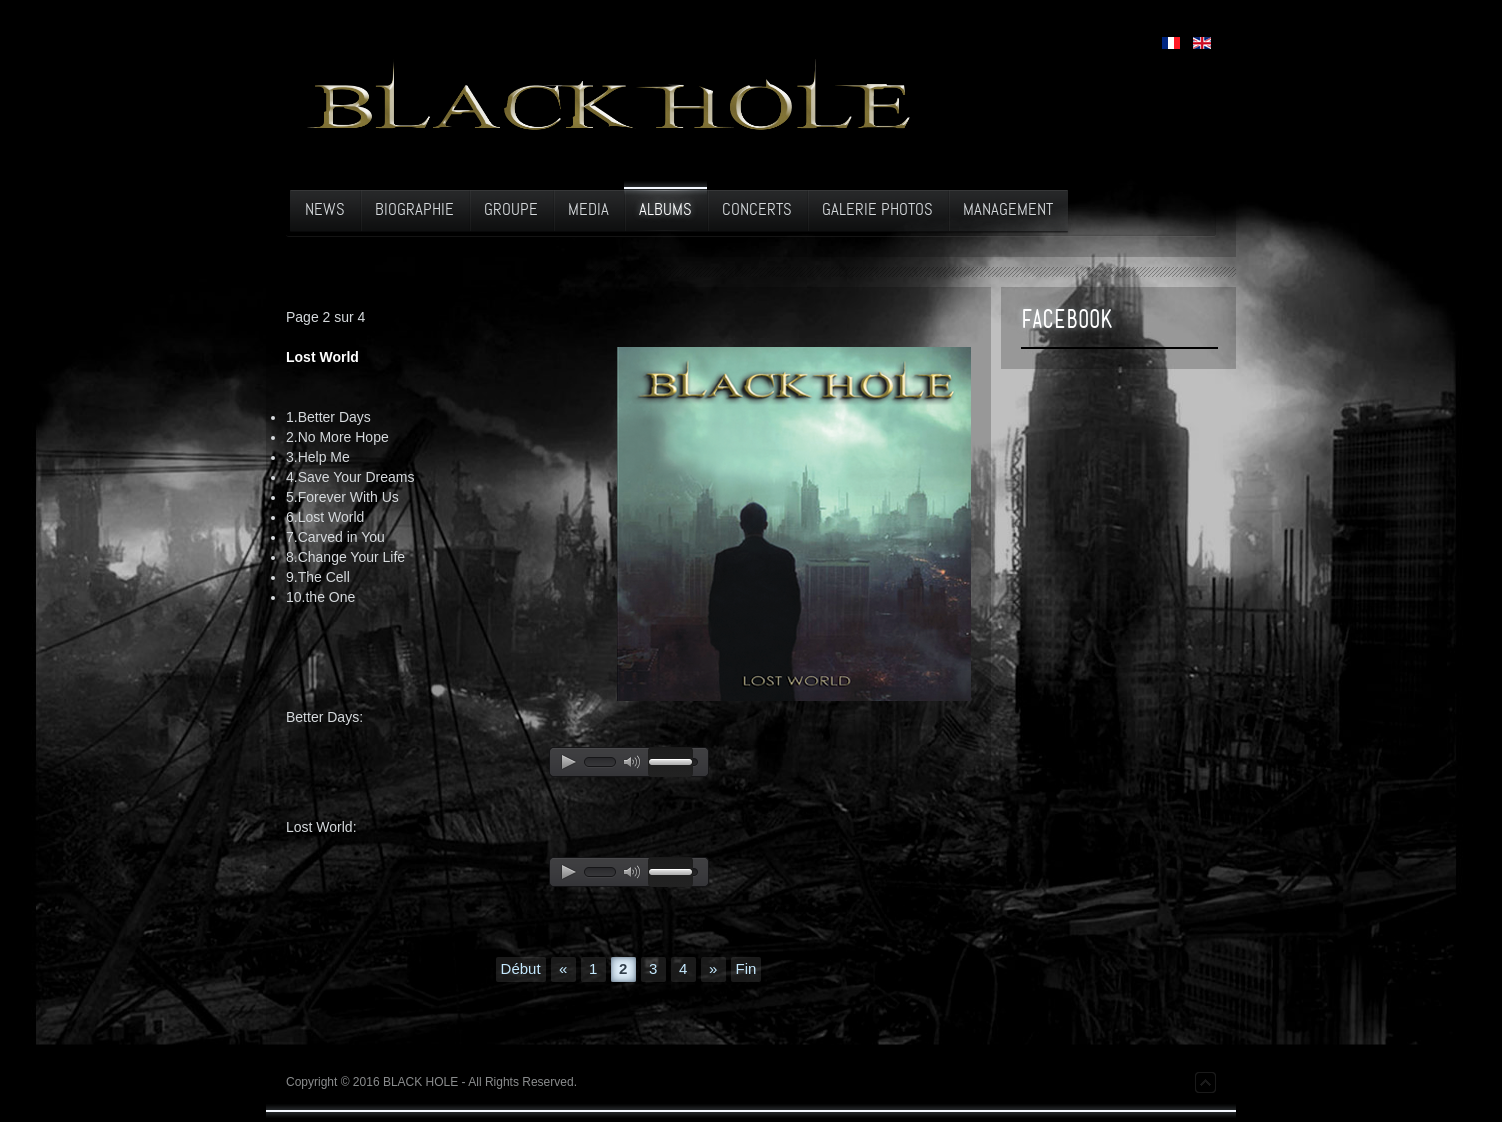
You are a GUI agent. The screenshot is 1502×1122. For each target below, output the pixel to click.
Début (521, 968)
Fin (746, 968)
